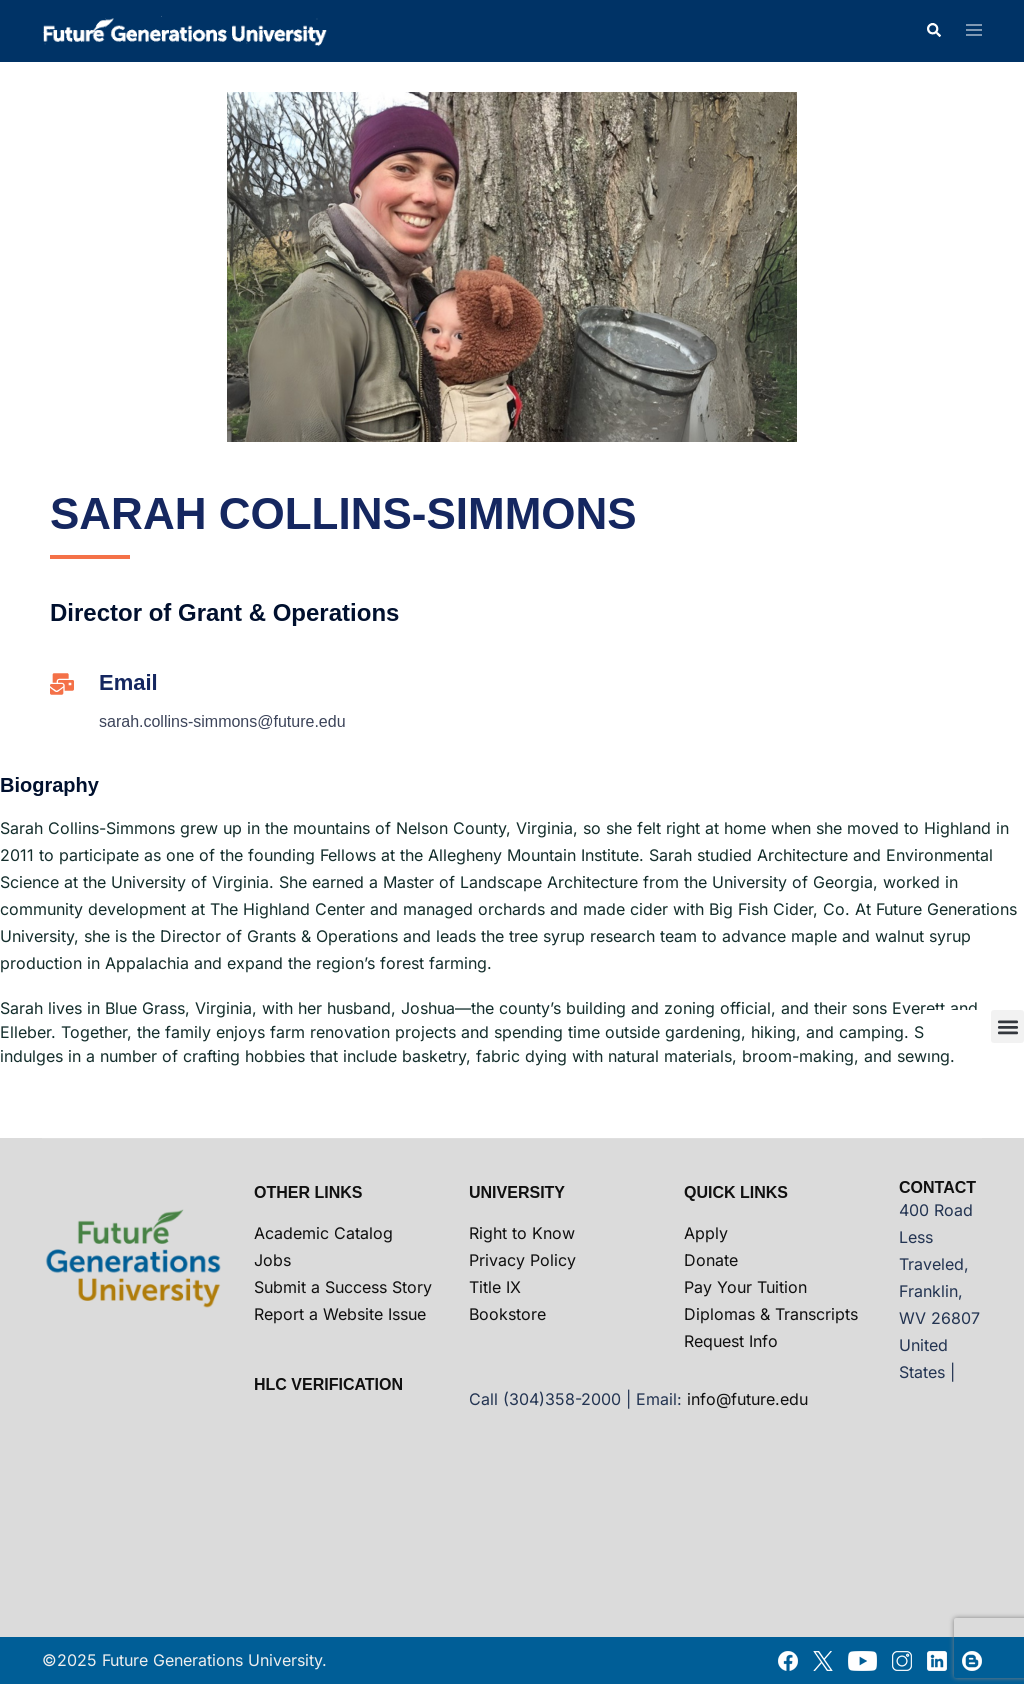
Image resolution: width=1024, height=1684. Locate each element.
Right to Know (522, 1233)
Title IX (495, 1287)
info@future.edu (747, 1399)
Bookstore (507, 1314)
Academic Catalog (323, 1233)
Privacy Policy (522, 1260)
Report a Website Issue (340, 1314)
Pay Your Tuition (745, 1287)
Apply (706, 1233)
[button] (933, 31)
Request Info (731, 1341)
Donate (711, 1260)
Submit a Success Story (343, 1287)
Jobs (272, 1260)
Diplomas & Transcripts (771, 1314)
